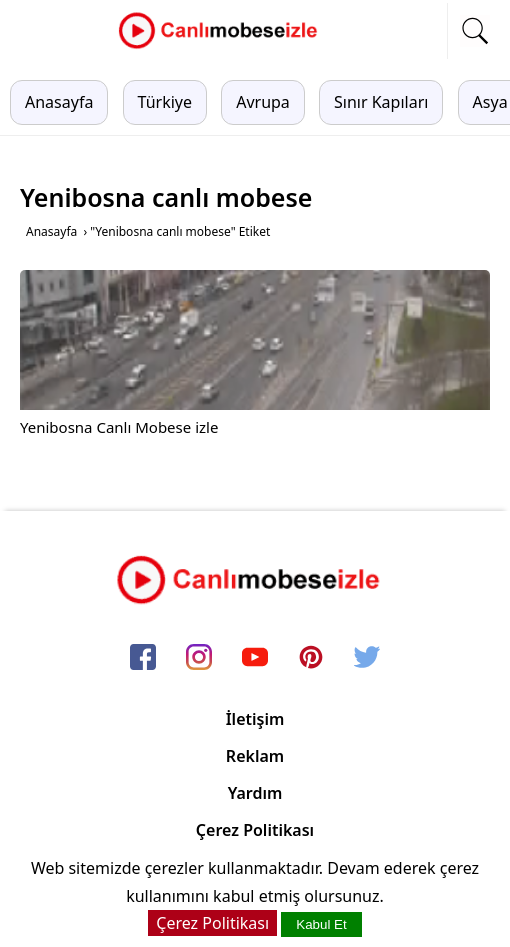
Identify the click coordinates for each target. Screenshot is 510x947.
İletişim (255, 719)
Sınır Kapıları (381, 102)
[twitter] (367, 659)
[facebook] (143, 659)
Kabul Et (321, 924)
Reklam (255, 756)
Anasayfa (59, 102)
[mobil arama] (475, 31)
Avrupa (263, 102)
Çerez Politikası (255, 830)
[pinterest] (311, 659)
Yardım (255, 793)
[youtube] (255, 659)
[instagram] (199, 659)
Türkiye (165, 102)
